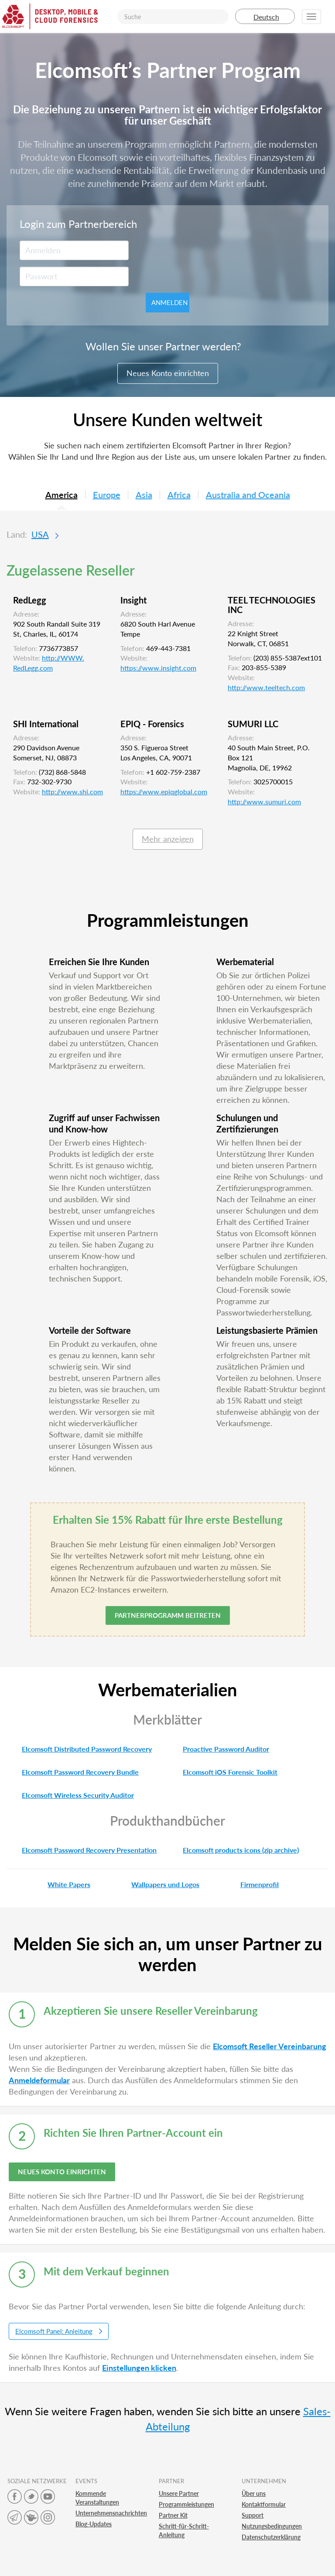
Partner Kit (173, 2515)
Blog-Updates (93, 2524)
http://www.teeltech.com (266, 687)
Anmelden (169, 302)
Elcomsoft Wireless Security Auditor (70, 1795)
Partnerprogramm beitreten (168, 1615)
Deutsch (265, 17)
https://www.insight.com (158, 668)
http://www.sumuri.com (264, 801)
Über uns (254, 2493)
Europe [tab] (106, 495)
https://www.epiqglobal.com (163, 791)
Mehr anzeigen (168, 839)
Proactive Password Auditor (218, 1749)
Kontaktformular (264, 2504)
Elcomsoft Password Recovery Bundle (73, 1772)
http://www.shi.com (72, 791)
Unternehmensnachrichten (111, 2513)
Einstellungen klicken (139, 2368)
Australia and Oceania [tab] (248, 495)
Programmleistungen (186, 2504)
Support (252, 2515)
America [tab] (61, 494)
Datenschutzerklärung (271, 2537)
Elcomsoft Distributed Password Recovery (79, 1749)
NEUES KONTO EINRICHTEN (62, 2172)
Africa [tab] (179, 495)
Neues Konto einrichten (167, 373)
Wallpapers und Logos (157, 1884)
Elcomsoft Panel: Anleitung (58, 2331)
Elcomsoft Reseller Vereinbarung (269, 2046)
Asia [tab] (144, 495)
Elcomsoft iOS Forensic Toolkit (222, 1772)
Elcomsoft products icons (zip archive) (233, 1850)
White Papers (61, 1884)
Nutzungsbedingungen (272, 2526)
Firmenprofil (252, 1884)
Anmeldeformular (39, 2080)
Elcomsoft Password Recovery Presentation (82, 1850)
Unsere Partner (179, 2493)
